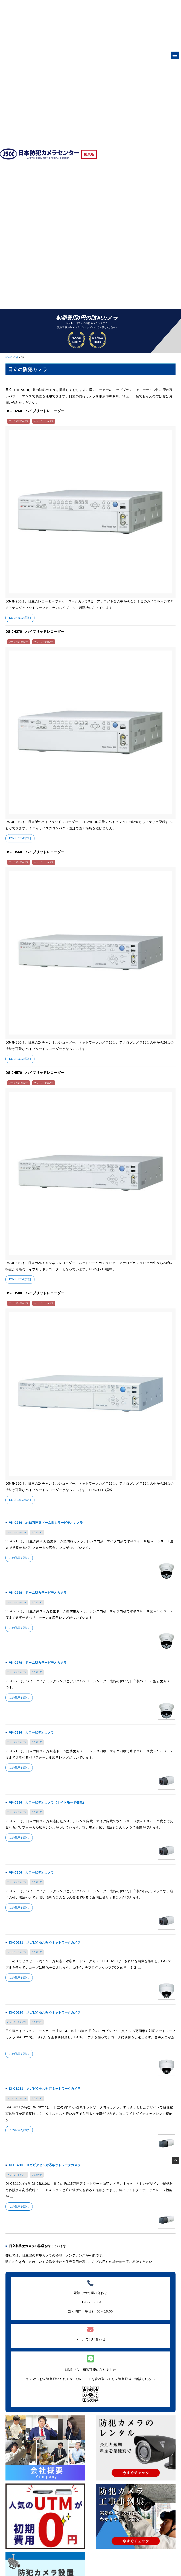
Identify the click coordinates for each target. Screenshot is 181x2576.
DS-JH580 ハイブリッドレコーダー (34, 1293)
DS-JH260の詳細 (20, 617)
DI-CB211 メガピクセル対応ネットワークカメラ (44, 2088)
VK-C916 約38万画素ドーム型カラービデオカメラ (46, 1522)
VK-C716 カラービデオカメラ (31, 1732)
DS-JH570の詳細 (20, 1279)
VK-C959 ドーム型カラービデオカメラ (38, 1592)
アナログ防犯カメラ (18, 421)
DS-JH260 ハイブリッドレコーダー (34, 411)
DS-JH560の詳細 (20, 1058)
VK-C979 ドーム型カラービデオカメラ (38, 1662)
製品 (16, 357)
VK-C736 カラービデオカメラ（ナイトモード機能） (47, 1802)
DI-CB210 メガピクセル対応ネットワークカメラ (44, 2165)
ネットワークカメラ (43, 421)
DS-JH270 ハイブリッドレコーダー (34, 632)
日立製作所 (36, 1532)
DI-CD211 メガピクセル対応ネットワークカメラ (44, 1942)
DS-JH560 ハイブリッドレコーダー (34, 852)
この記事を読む (19, 1557)
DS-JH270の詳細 (20, 838)
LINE (149, 2567)
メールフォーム (90, 2567)
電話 (32, 2567)
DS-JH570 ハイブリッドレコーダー (34, 1073)
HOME (8, 357)
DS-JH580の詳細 (20, 1499)
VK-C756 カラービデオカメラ (31, 1872)
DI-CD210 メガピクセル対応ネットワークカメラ (44, 2012)
